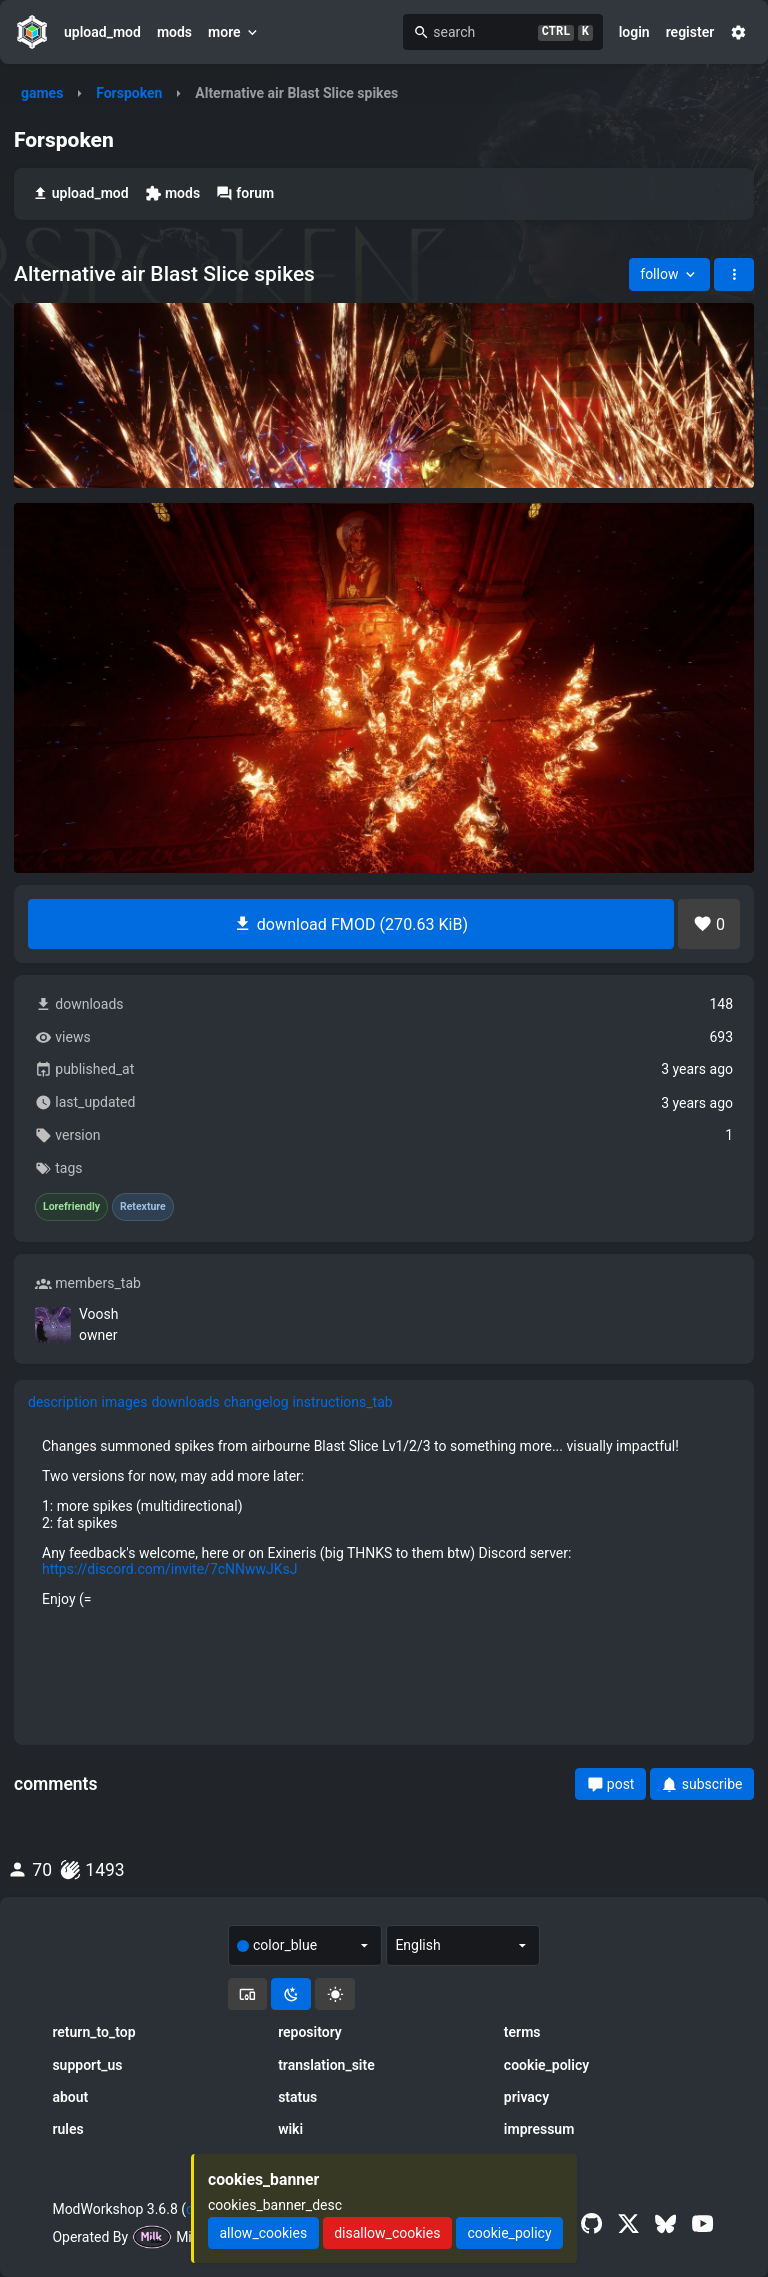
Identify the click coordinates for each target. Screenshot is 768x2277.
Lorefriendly (71, 1207)
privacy (526, 2097)
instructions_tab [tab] (343, 1402)
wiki (290, 2129)
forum (245, 193)
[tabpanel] (384, 1522)
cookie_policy (546, 2065)
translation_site (326, 2065)
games (42, 93)
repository (310, 2032)
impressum (539, 2129)
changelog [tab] (256, 1402)
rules (67, 2129)
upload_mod (102, 32)
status (297, 2097)
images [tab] (125, 1402)
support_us (87, 2065)
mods (174, 32)
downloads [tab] (185, 1402)
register (690, 32)
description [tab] (63, 1402)
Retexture (143, 1207)
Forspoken (129, 93)
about (70, 2097)
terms (522, 2032)
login (634, 32)
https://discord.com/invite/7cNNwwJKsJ (170, 1569)
